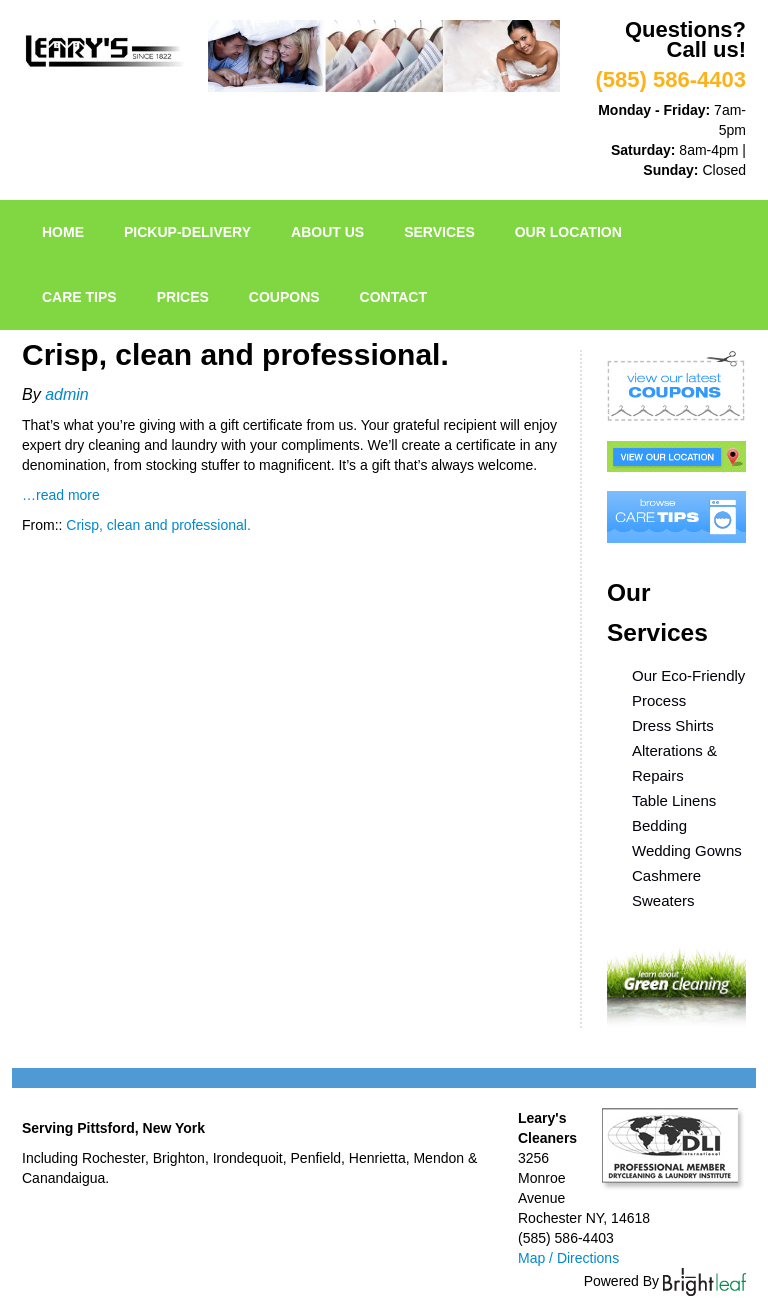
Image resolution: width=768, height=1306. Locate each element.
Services (439, 232)
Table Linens (674, 800)
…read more (61, 495)
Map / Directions (568, 1258)
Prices (183, 297)
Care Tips (79, 297)
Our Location (568, 232)
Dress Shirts (673, 725)
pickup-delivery (187, 232)
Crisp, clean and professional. (158, 525)
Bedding (659, 825)
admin (67, 394)
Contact (393, 297)
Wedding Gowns (687, 850)
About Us (327, 232)
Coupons (284, 297)
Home (63, 232)
